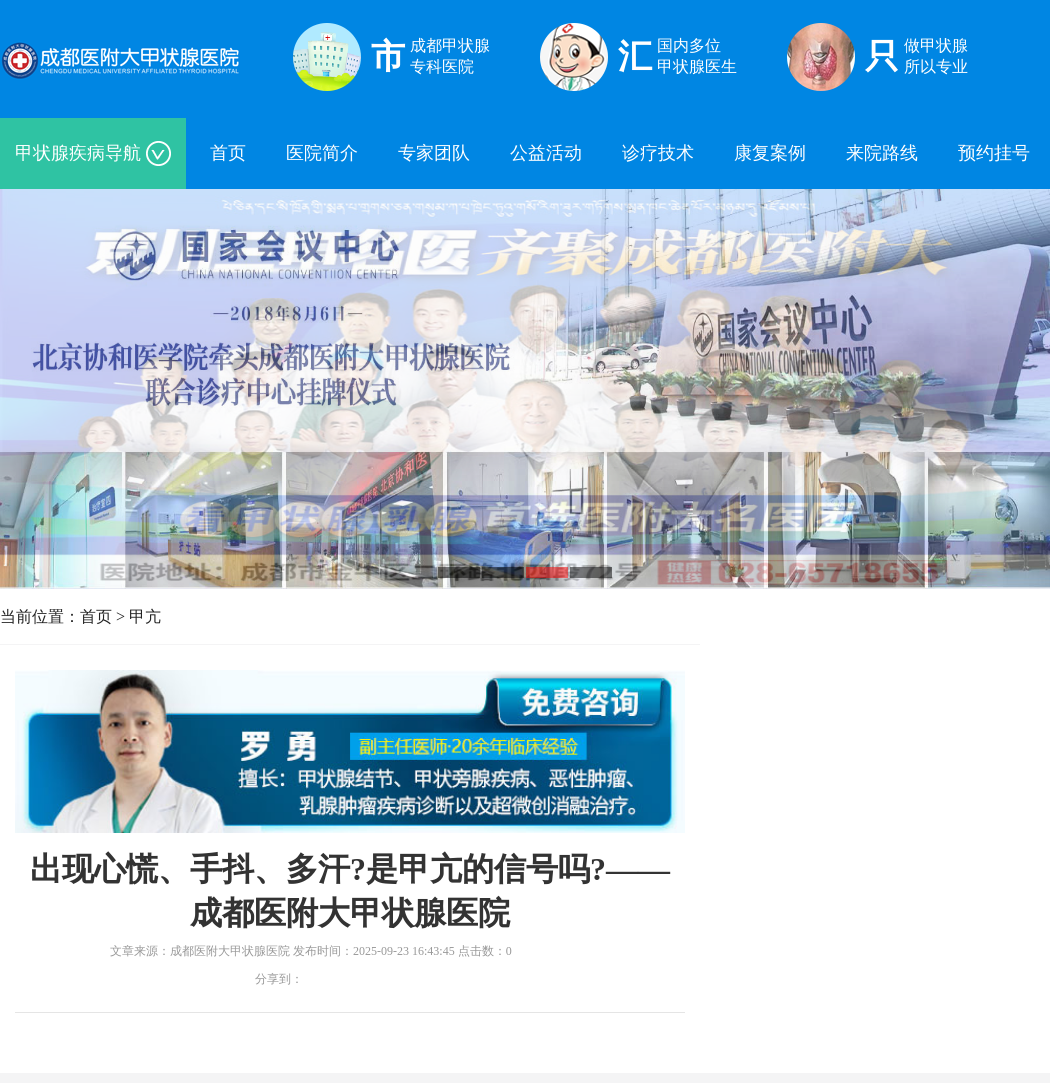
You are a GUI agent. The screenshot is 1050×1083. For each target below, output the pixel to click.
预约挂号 (994, 153)
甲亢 (145, 616)
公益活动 (546, 153)
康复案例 (770, 153)
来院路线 (882, 153)
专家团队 (434, 153)
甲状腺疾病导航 (93, 153)
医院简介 (322, 153)
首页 (228, 153)
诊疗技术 (658, 153)
